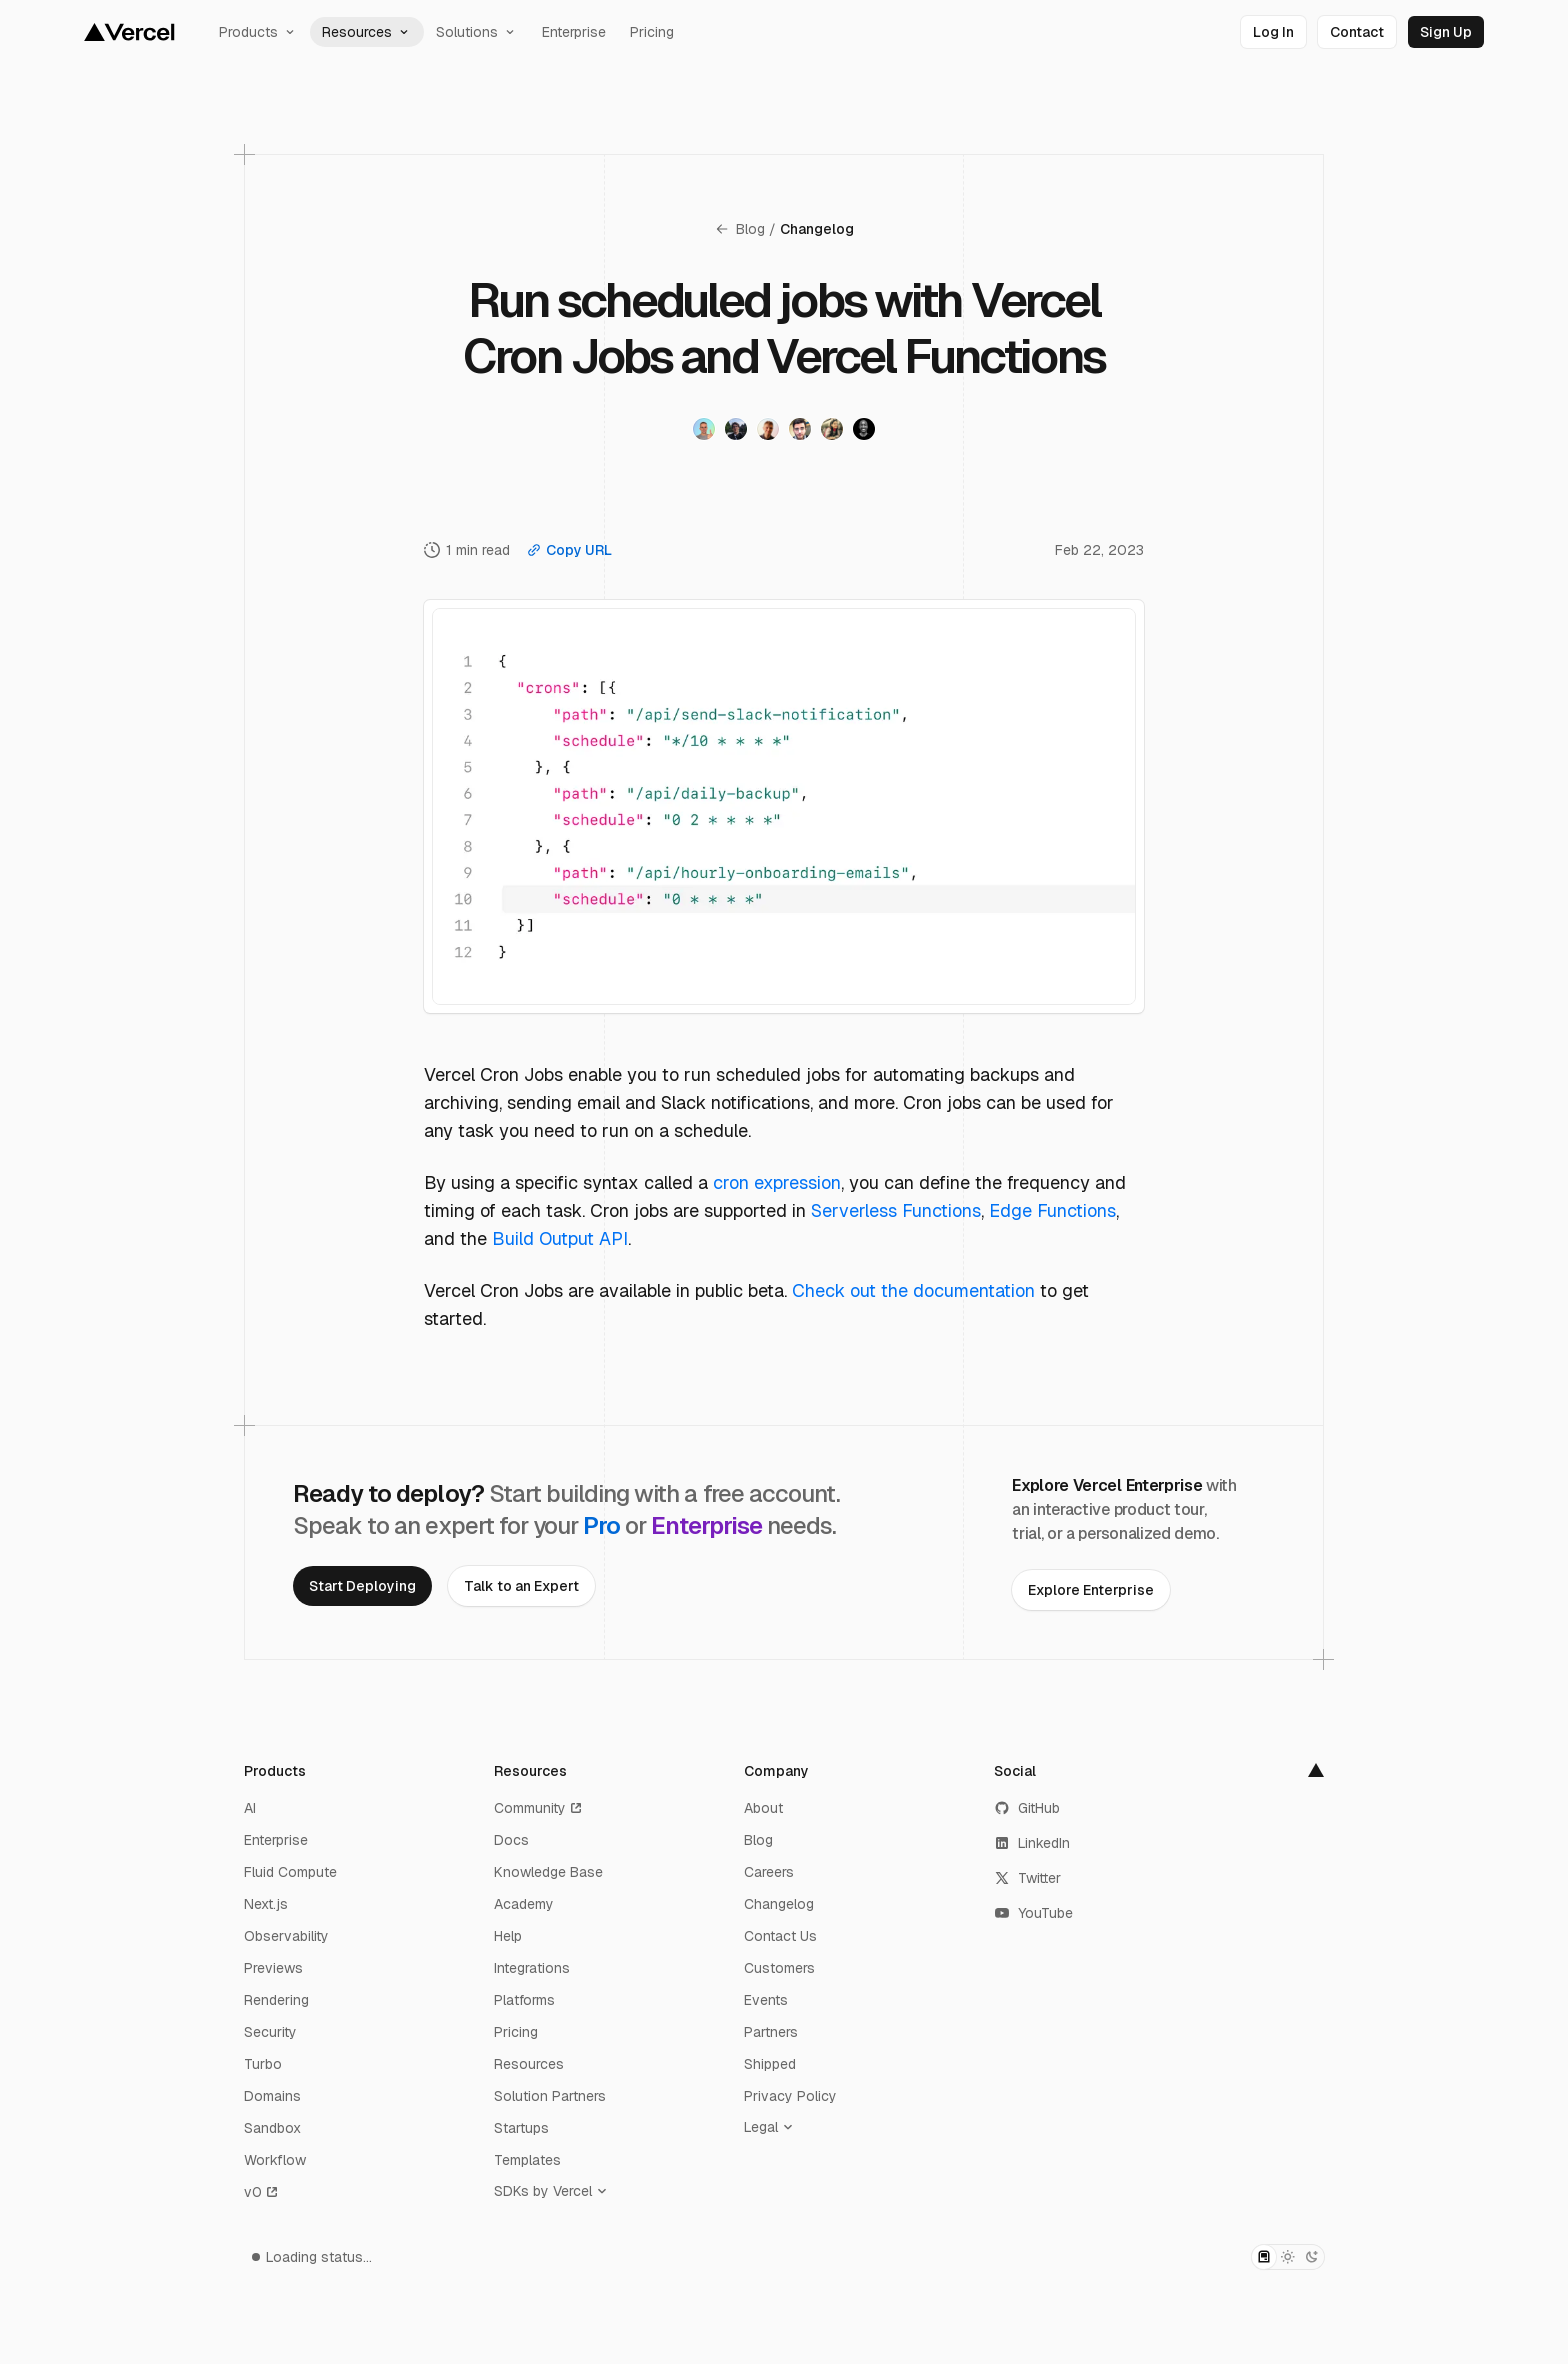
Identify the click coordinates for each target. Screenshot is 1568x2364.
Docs (511, 1840)
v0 (262, 2192)
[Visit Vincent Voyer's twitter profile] (704, 429)
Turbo (263, 2064)
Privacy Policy (790, 2096)
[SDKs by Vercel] (555, 2191)
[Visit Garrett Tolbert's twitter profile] (864, 429)
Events (766, 2000)
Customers (779, 1968)
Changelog (817, 229)
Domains (272, 2096)
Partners (771, 2032)
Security (270, 2032)
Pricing (652, 32)
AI (250, 1808)
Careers (769, 1872)
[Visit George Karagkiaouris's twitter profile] (800, 429)
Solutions (477, 32)
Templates (527, 2160)
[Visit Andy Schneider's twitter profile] (736, 429)
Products (258, 32)
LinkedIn (1032, 1843)
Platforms (524, 2000)
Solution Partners (550, 2096)
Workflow (275, 2160)
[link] (1273, 32)
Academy (524, 1904)
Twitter (1027, 1878)
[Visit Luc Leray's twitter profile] (768, 429)
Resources (367, 32)
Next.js (266, 1904)
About (763, 1808)
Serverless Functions (896, 1210)
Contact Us (780, 1936)
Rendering (276, 2000)
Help (508, 1936)
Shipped (770, 2064)
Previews (273, 1968)
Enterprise (574, 32)
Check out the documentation (913, 1290)
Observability (286, 1936)
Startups (521, 2128)
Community (539, 1808)
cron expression (777, 1182)
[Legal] (773, 2127)
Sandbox (272, 2128)
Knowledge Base (548, 1872)
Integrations (532, 1968)
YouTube (1033, 1913)
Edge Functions (1052, 1210)
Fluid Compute (290, 1872)
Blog (739, 229)
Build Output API (560, 1238)
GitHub (1027, 1808)
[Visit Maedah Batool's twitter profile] (832, 429)
